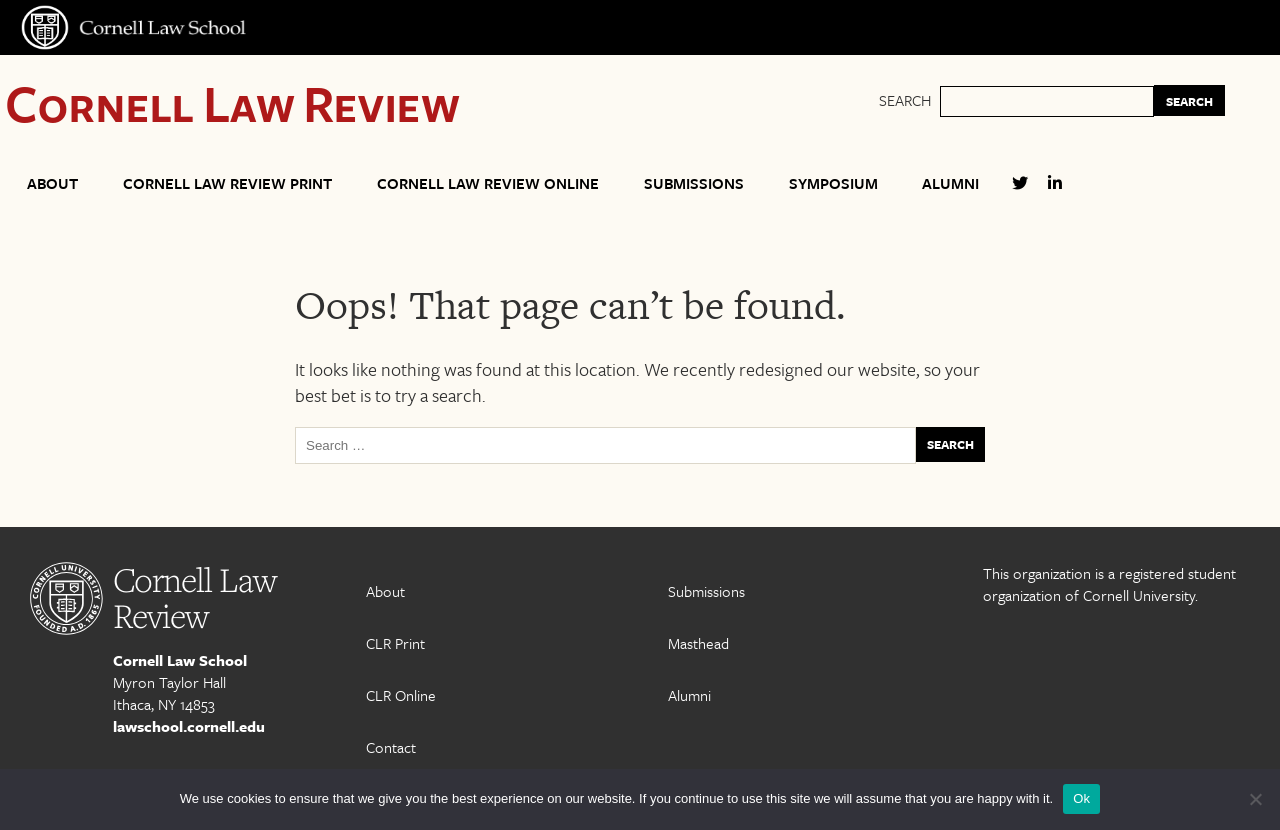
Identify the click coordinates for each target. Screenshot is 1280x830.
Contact (391, 747)
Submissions (694, 183)
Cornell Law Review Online (488, 183)
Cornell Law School (180, 660)
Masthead (698, 643)
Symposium (833, 183)
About (52, 183)
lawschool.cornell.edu (189, 726)
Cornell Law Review (232, 102)
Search (905, 100)
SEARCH (1189, 101)
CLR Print (395, 643)
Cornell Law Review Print (227, 183)
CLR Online (401, 695)
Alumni (950, 183)
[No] (1255, 799)
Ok (1081, 798)
